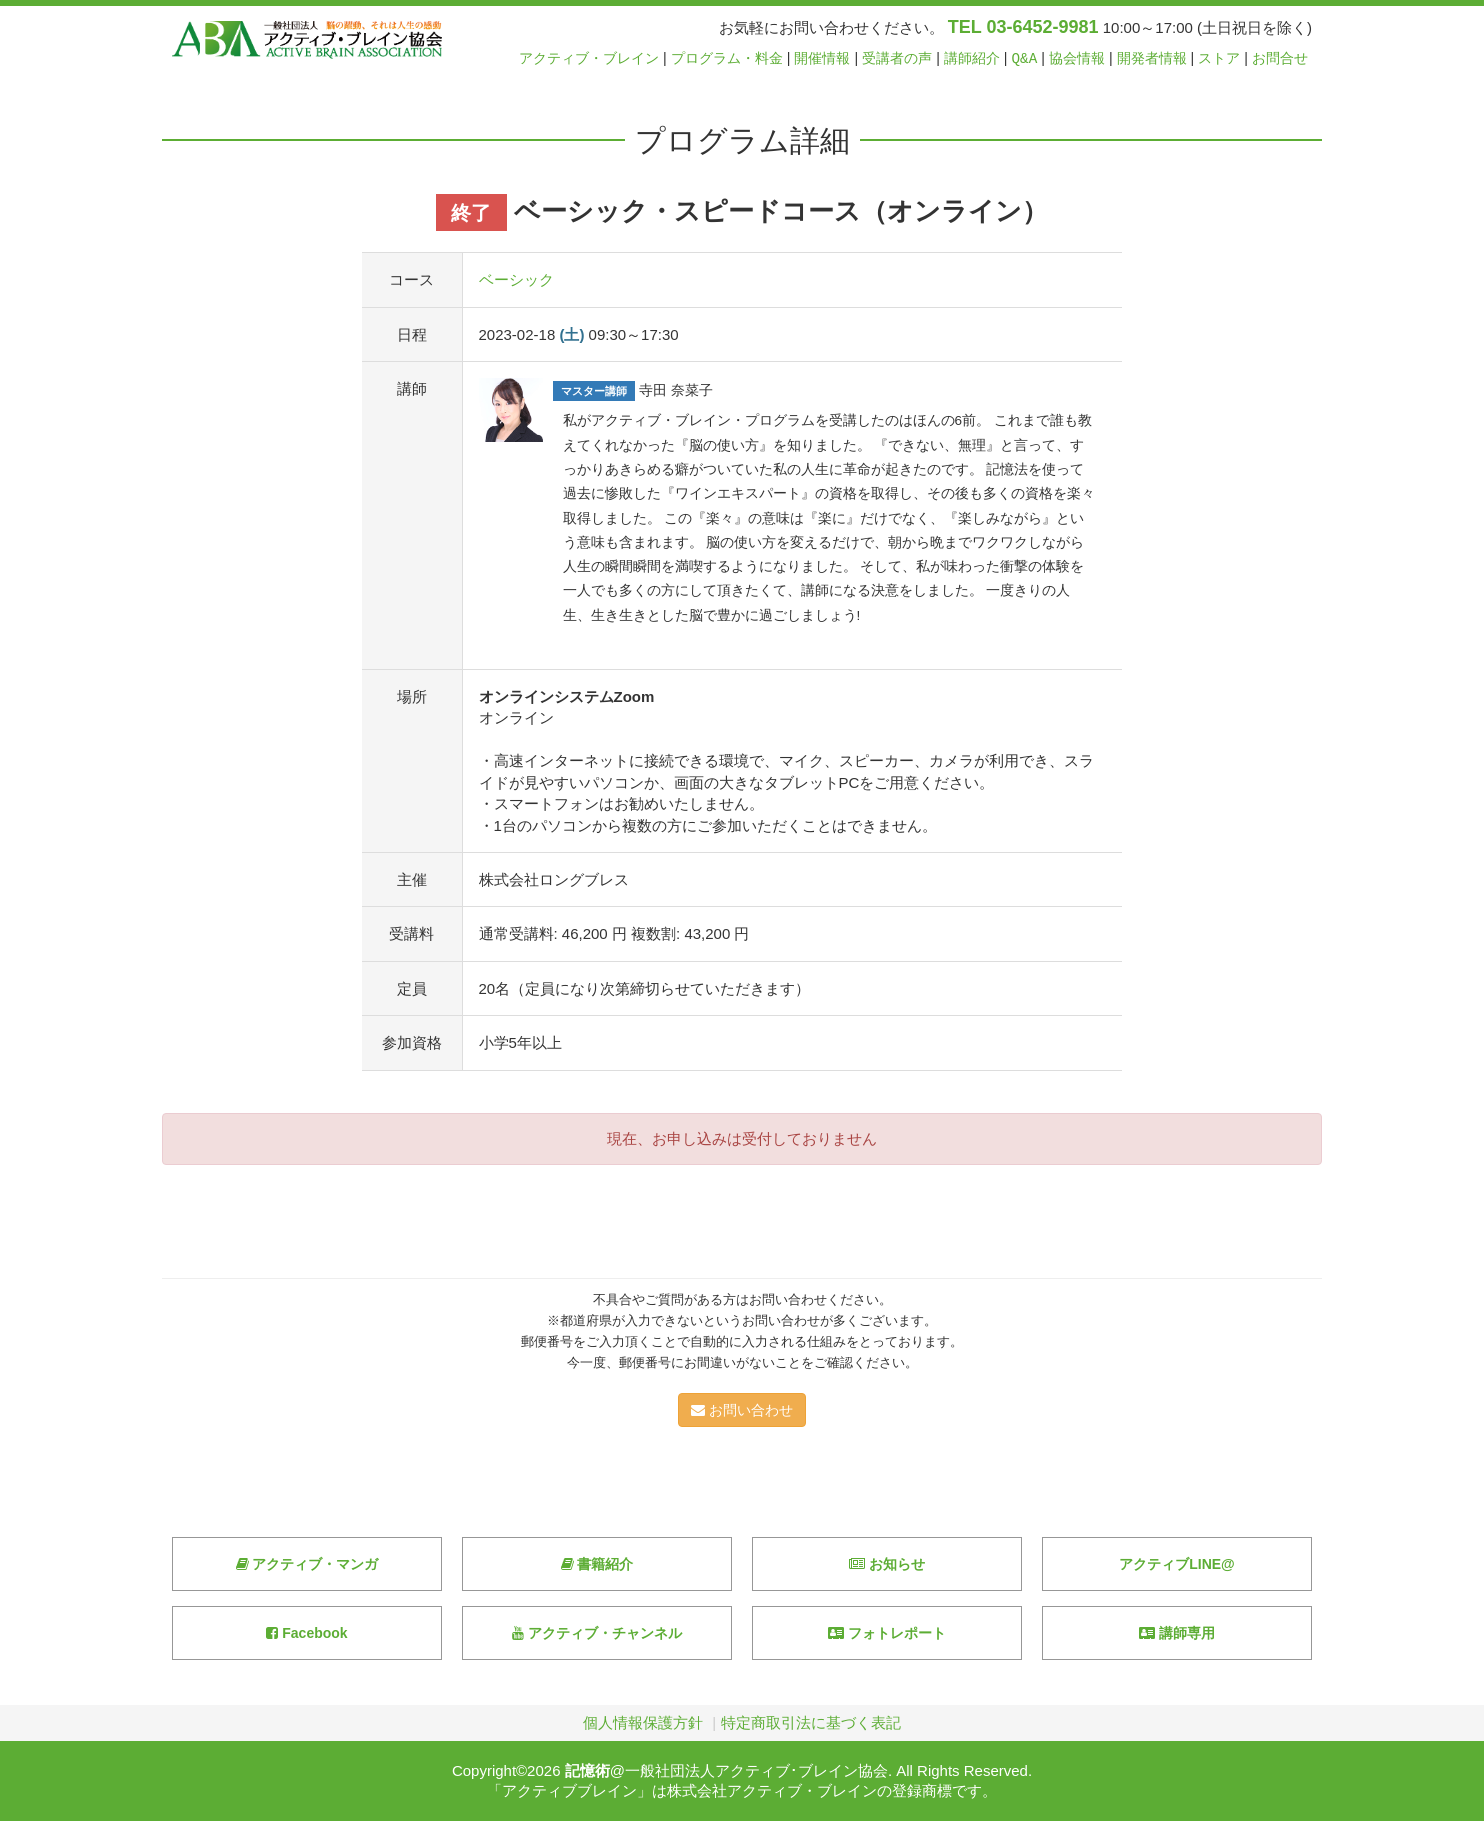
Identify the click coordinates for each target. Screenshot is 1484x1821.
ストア (1219, 58)
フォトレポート (887, 1633)
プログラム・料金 (727, 58)
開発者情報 (1152, 58)
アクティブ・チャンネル (597, 1633)
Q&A (1025, 58)
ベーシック (516, 279)
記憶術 (587, 1770)
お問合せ (1280, 58)
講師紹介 (972, 58)
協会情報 (1077, 58)
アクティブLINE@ (1177, 1564)
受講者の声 (897, 58)
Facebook (306, 1633)
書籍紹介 (597, 1564)
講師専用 (1177, 1633)
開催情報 (822, 58)
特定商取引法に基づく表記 (811, 1722)
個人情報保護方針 (643, 1722)
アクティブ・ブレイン (589, 58)
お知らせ (887, 1564)
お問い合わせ (742, 1410)
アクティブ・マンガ (307, 1564)
